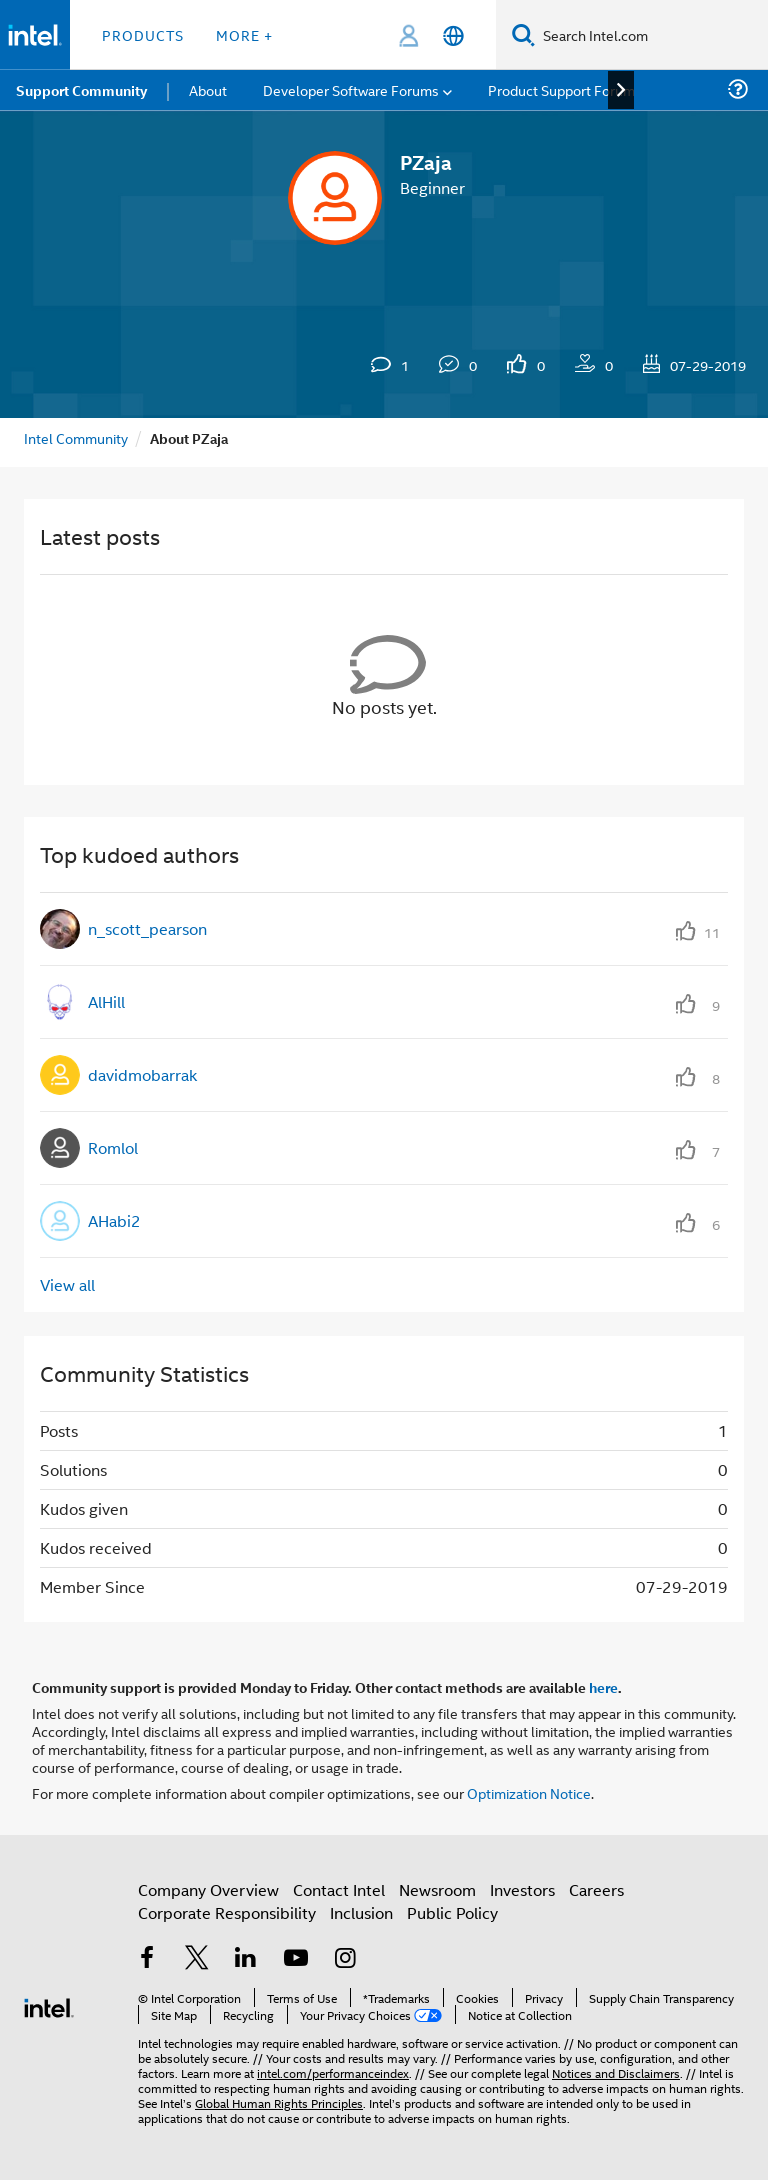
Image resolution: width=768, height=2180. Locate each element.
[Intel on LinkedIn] (246, 1959)
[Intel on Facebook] (147, 1959)
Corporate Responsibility (227, 1912)
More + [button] (244, 34)
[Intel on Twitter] (197, 1959)
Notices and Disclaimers (616, 2072)
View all (67, 1284)
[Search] (523, 34)
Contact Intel (339, 1889)
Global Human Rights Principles (279, 2102)
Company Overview (208, 1889)
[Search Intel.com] (651, 35)
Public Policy (452, 1912)
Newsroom (437, 1889)
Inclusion (361, 1912)
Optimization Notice (529, 1792)
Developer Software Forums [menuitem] (351, 89)
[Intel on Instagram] (345, 1959)
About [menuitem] (208, 89)
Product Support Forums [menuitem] (565, 89)
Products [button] (143, 34)
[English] (453, 35)
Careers (596, 1889)
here (603, 1687)
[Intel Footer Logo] (49, 2005)
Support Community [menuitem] (81, 90)
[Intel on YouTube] (296, 1959)
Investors (522, 1889)
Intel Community (76, 437)
